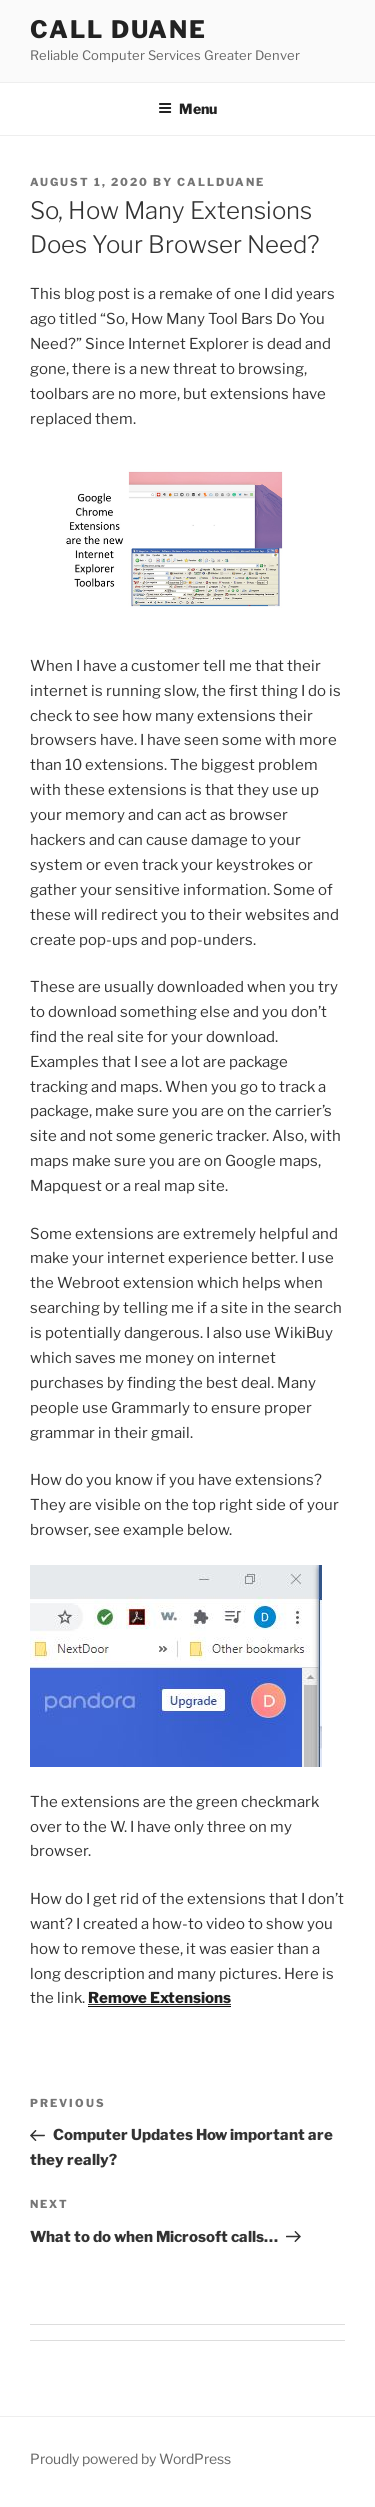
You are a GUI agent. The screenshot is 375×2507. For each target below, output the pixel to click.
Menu (187, 108)
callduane (221, 182)
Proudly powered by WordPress (130, 2458)
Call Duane (118, 29)
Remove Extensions (159, 1998)
